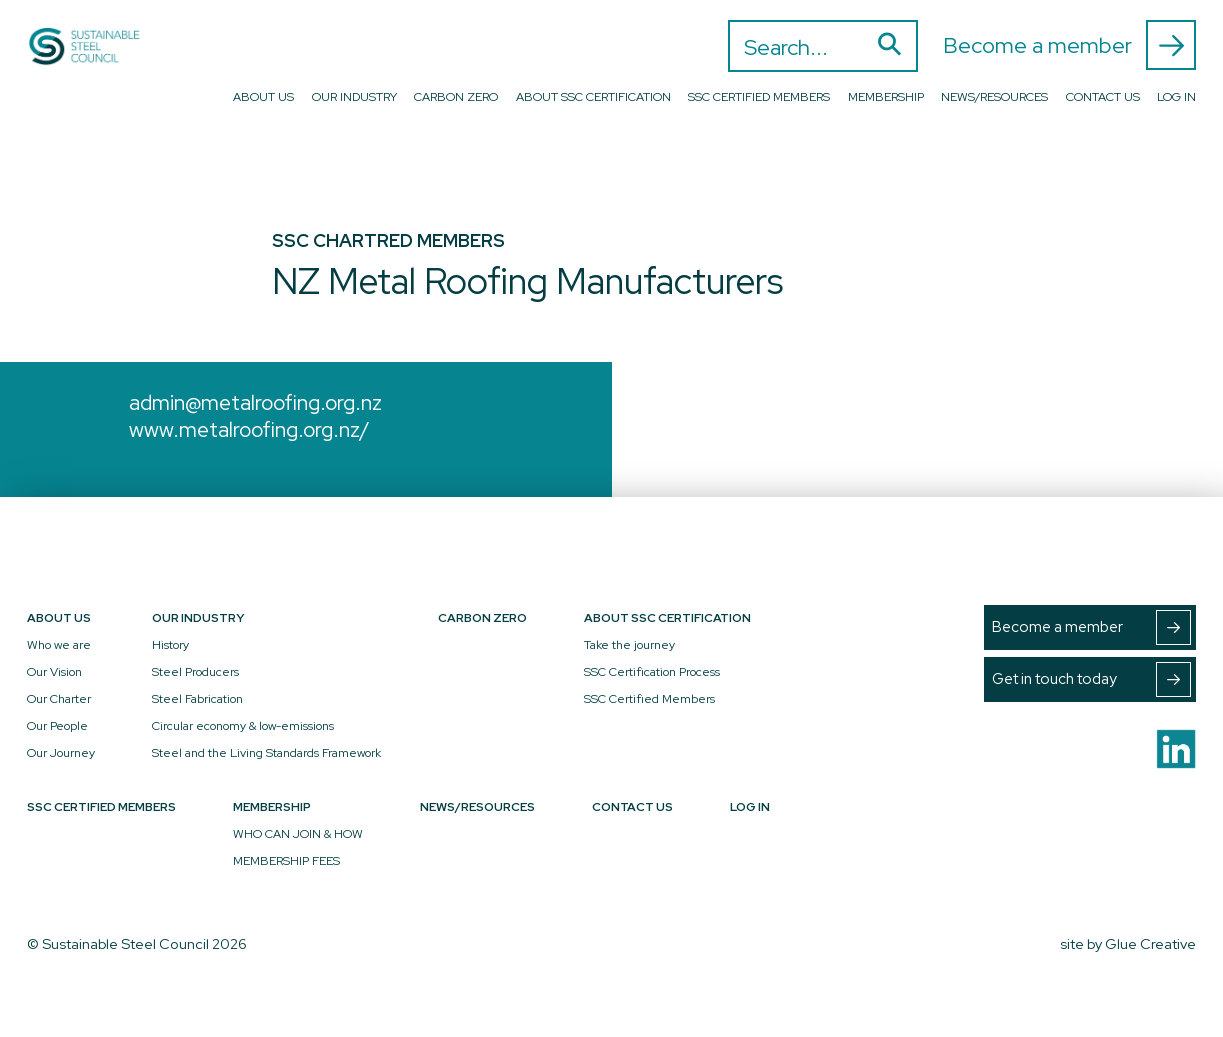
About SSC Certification (593, 97)
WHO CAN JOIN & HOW (298, 834)
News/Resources (994, 97)
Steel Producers (195, 672)
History (170, 645)
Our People (57, 726)
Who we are (59, 645)
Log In (1176, 97)
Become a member (1069, 45)
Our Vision (54, 672)
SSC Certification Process (652, 672)
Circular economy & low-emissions (243, 726)
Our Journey (61, 753)
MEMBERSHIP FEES (286, 861)
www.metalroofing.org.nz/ (249, 429)
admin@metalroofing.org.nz (255, 402)
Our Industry (354, 97)
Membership (886, 97)
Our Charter (59, 699)
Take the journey (629, 645)
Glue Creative (1150, 943)
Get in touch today (1091, 679)
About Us (263, 97)
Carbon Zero (456, 97)
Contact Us (1103, 97)
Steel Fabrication (197, 699)
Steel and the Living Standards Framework (266, 753)
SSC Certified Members (759, 97)
